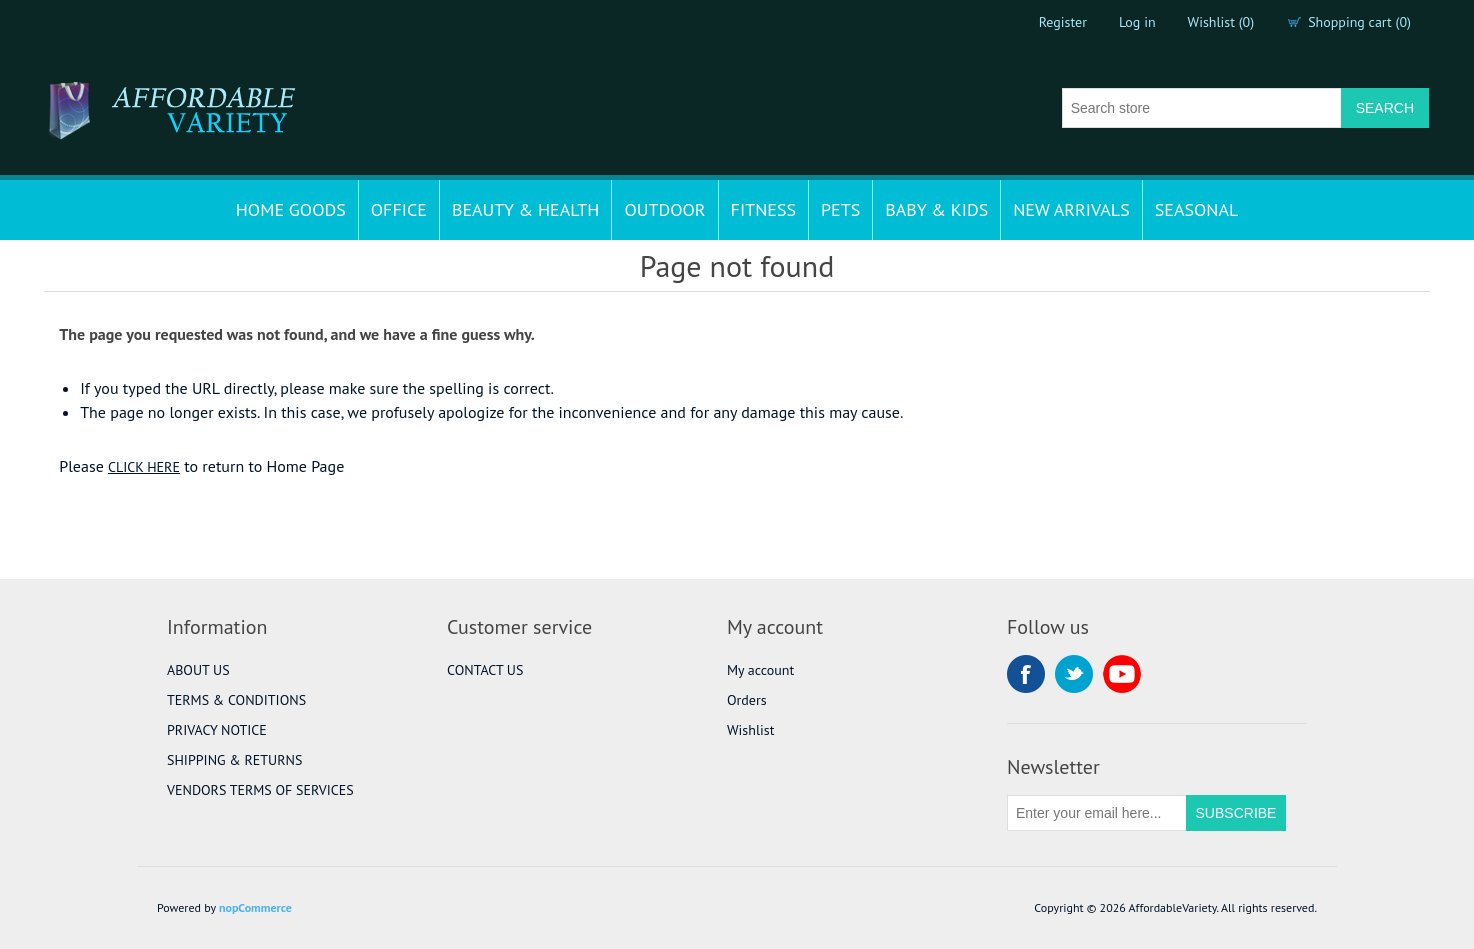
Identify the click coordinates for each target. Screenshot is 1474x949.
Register (1063, 22)
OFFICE (399, 209)
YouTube (1122, 674)
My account (760, 670)
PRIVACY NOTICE (217, 730)
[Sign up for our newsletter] (1097, 813)
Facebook (1026, 674)
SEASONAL (1197, 209)
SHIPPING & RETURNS (234, 760)
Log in (1137, 22)
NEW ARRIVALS (1071, 209)
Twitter (1074, 674)
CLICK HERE (144, 467)
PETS (840, 209)
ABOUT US (198, 670)
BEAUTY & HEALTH (526, 209)
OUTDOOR (664, 209)
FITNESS (763, 209)
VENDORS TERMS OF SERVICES (260, 790)
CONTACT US (485, 670)
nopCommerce (255, 907)
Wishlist (750, 730)
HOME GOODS (291, 209)
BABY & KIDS (936, 209)
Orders (747, 700)
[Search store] (1202, 108)
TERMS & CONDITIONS (236, 700)
